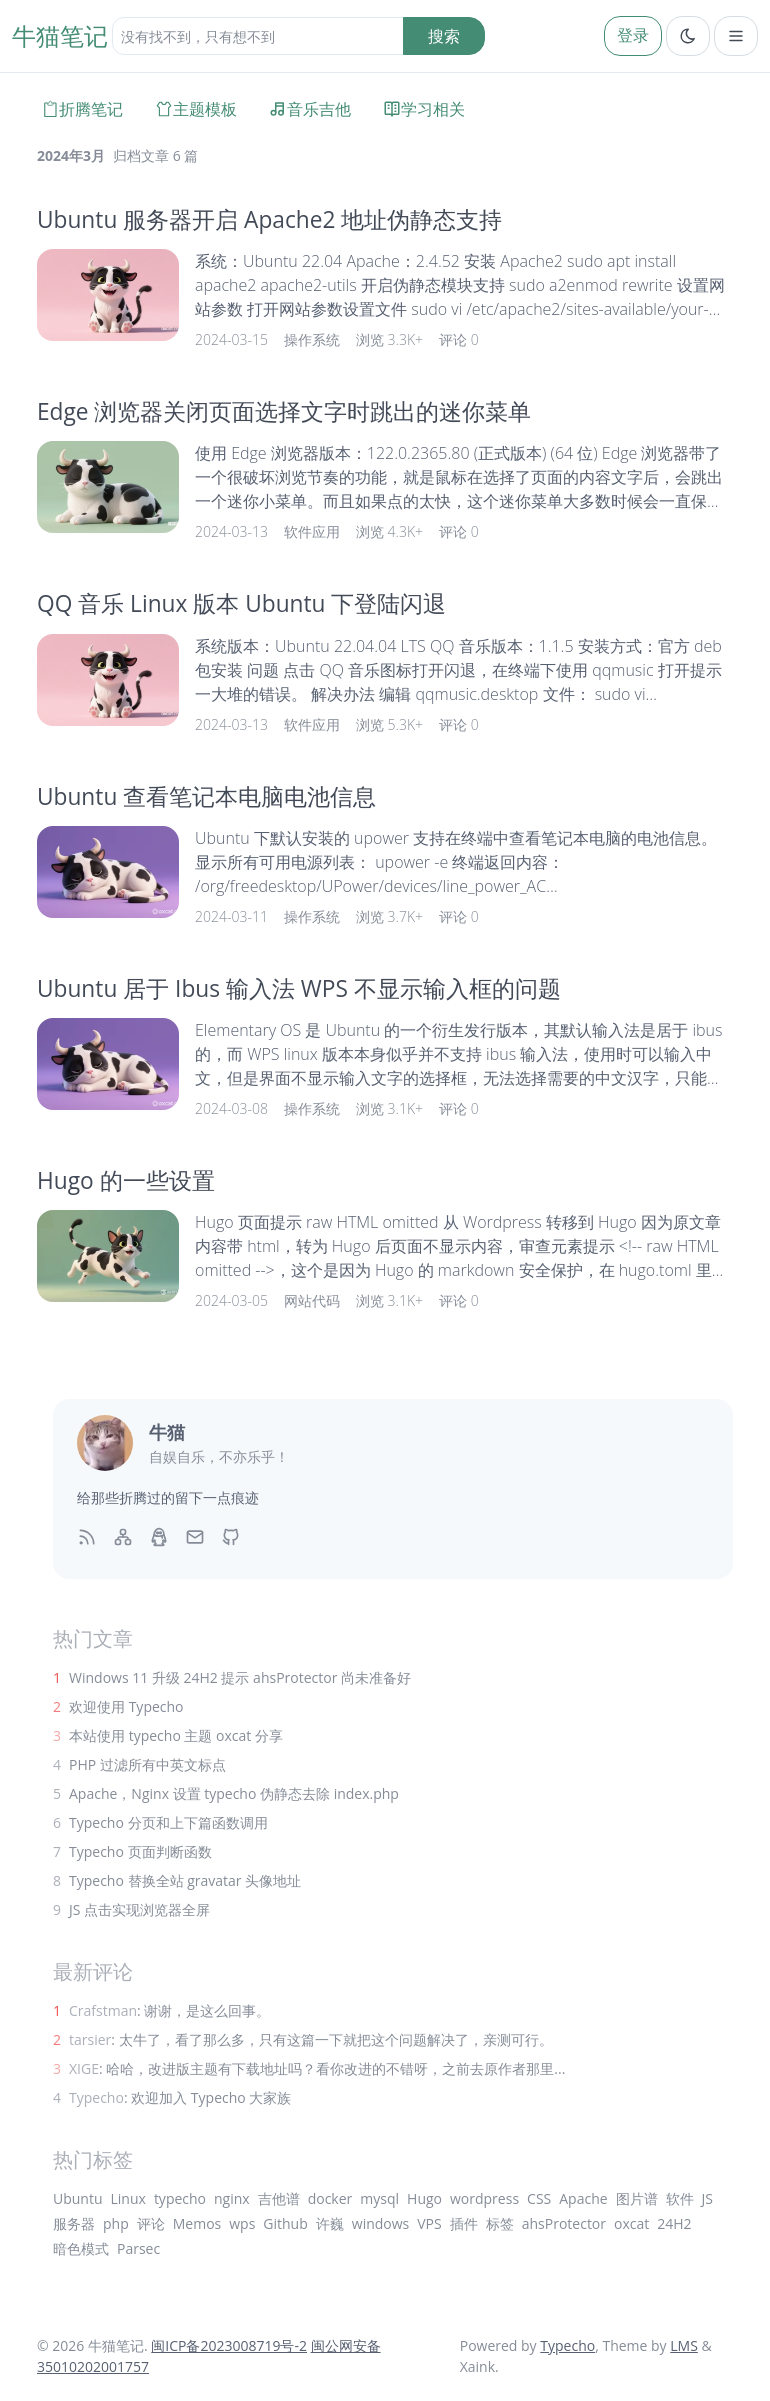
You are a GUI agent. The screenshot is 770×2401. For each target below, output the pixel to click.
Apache (583, 2198)
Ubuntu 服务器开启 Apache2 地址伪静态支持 (269, 219)
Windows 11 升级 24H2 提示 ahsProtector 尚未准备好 (240, 1677)
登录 (633, 35)
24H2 (674, 2223)
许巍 (330, 2223)
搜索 (444, 36)
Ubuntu (78, 2198)
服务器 (74, 2223)
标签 (500, 2223)
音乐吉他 (310, 109)
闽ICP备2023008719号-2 (229, 2345)
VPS (429, 2223)
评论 (151, 2223)
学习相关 (424, 109)
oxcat (631, 2223)
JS (707, 2198)
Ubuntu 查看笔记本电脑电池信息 (206, 796)
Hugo (424, 2198)
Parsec (138, 2248)
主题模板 (196, 109)
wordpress (484, 2198)
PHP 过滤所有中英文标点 (147, 1764)
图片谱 (637, 2198)
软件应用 (312, 531)
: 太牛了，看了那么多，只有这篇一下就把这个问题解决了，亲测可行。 (311, 2039)
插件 (464, 2223)
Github (285, 2223)
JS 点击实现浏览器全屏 (139, 1909)
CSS (539, 2198)
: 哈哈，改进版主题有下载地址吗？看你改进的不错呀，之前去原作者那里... (317, 2068)
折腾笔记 (82, 109)
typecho (180, 2198)
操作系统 (312, 339)
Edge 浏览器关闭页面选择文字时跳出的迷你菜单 (284, 411)
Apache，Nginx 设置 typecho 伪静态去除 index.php (234, 1793)
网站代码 (312, 1300)
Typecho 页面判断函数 (140, 1851)
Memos (197, 2223)
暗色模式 (81, 2248)
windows (380, 2223)
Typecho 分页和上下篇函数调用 (168, 1822)
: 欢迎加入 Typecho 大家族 (180, 2097)
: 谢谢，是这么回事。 (169, 2010)
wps (242, 2223)
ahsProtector (564, 2223)
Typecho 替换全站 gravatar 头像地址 (185, 1880)
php (116, 2223)
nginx (232, 2198)
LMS (684, 2345)
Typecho (567, 2345)
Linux (128, 2198)
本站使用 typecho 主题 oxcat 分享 (176, 1735)
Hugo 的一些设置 (126, 1180)
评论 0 (459, 339)
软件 (680, 2198)
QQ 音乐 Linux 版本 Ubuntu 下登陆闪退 (241, 603)
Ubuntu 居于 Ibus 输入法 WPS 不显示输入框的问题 (299, 988)
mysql (379, 2198)
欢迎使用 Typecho (126, 1706)
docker (330, 2198)
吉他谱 (279, 2198)
